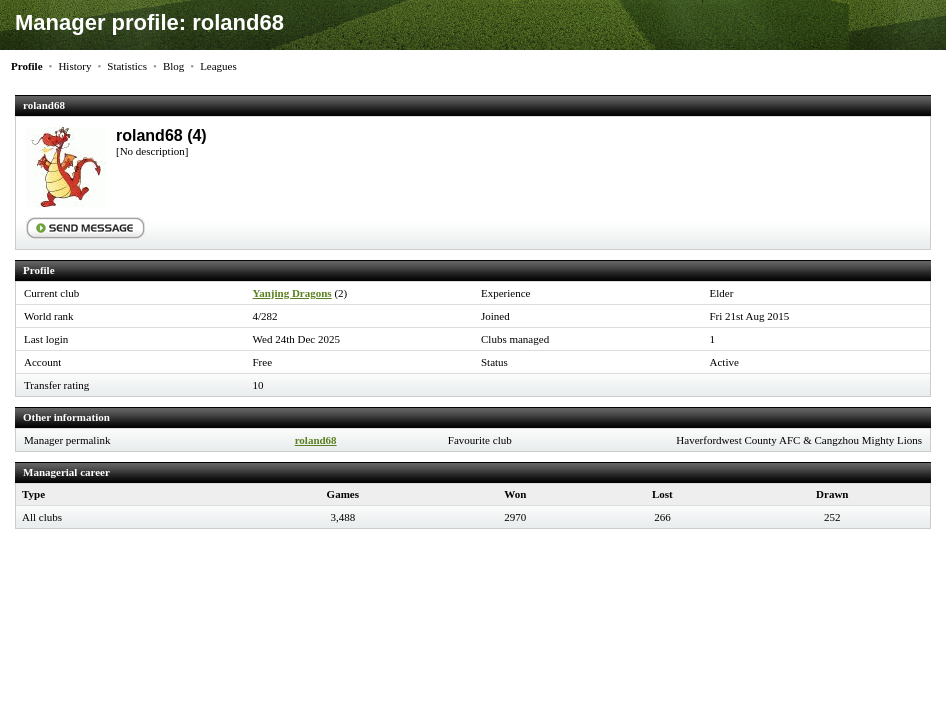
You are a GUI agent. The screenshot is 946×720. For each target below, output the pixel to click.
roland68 (316, 440)
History (74, 66)
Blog (173, 66)
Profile (27, 66)
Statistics (127, 66)
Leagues (218, 66)
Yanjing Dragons (292, 293)
